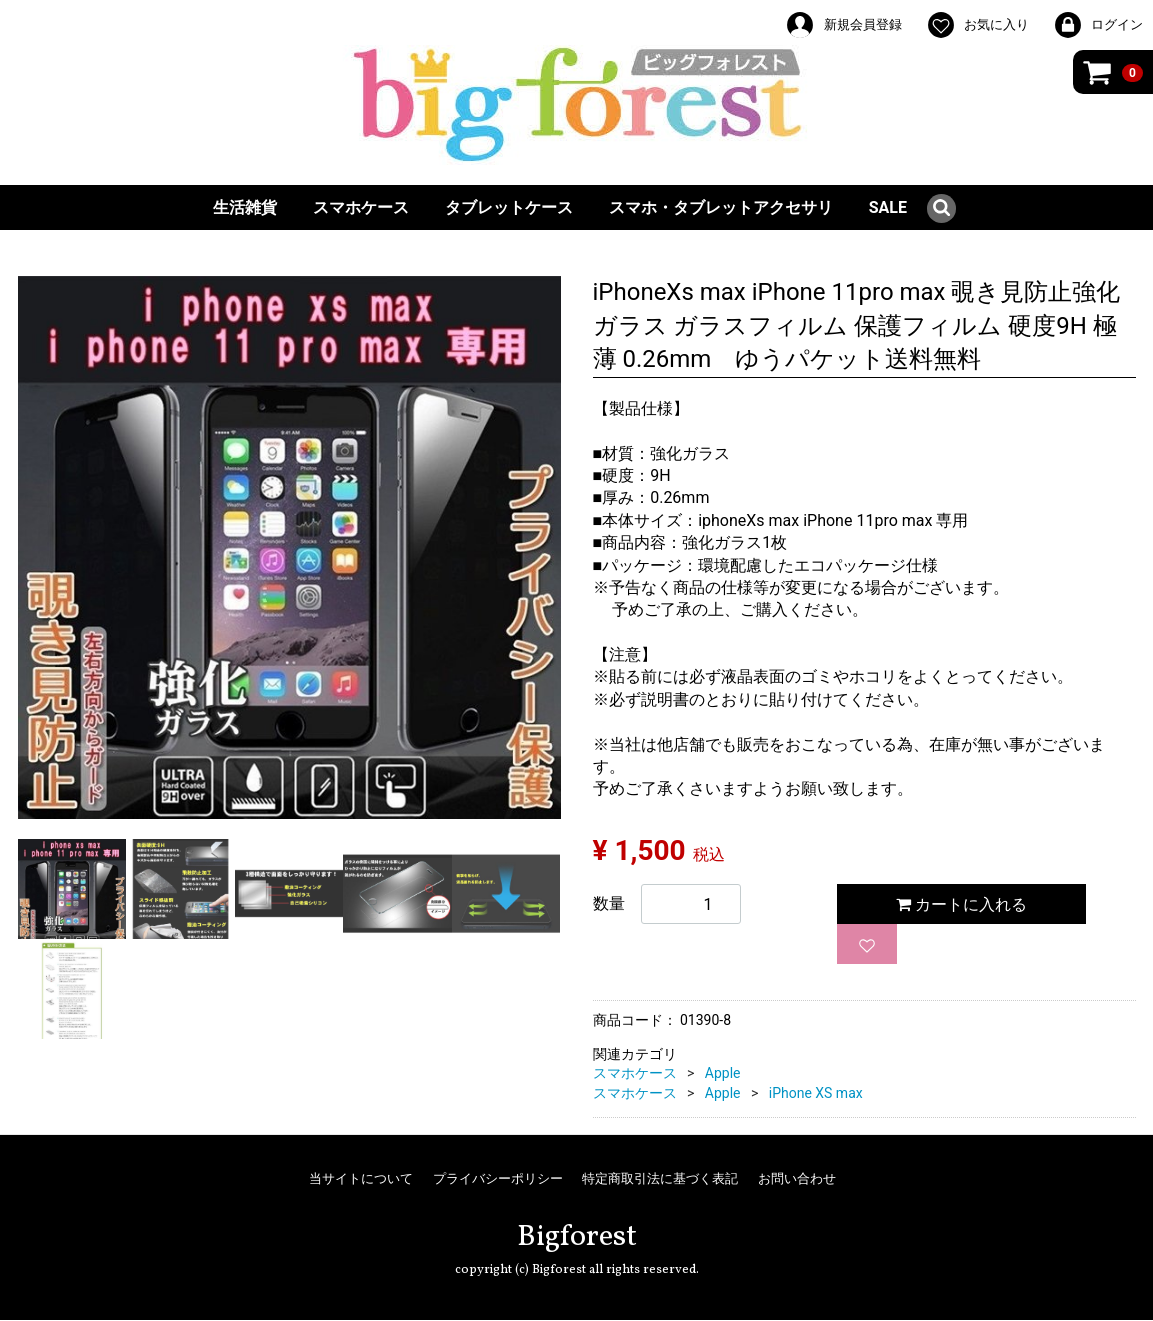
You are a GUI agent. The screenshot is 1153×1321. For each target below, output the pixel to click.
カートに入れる (961, 904)
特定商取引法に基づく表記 (660, 1178)
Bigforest (577, 1237)
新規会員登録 (843, 25)
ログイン (1098, 25)
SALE (888, 207)
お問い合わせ (797, 1178)
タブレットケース (509, 207)
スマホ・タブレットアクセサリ (721, 207)
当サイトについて (361, 1178)
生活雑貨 (245, 207)
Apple (723, 1073)
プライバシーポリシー (498, 1178)
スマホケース (361, 207)
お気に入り (977, 25)
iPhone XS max (816, 1093)
